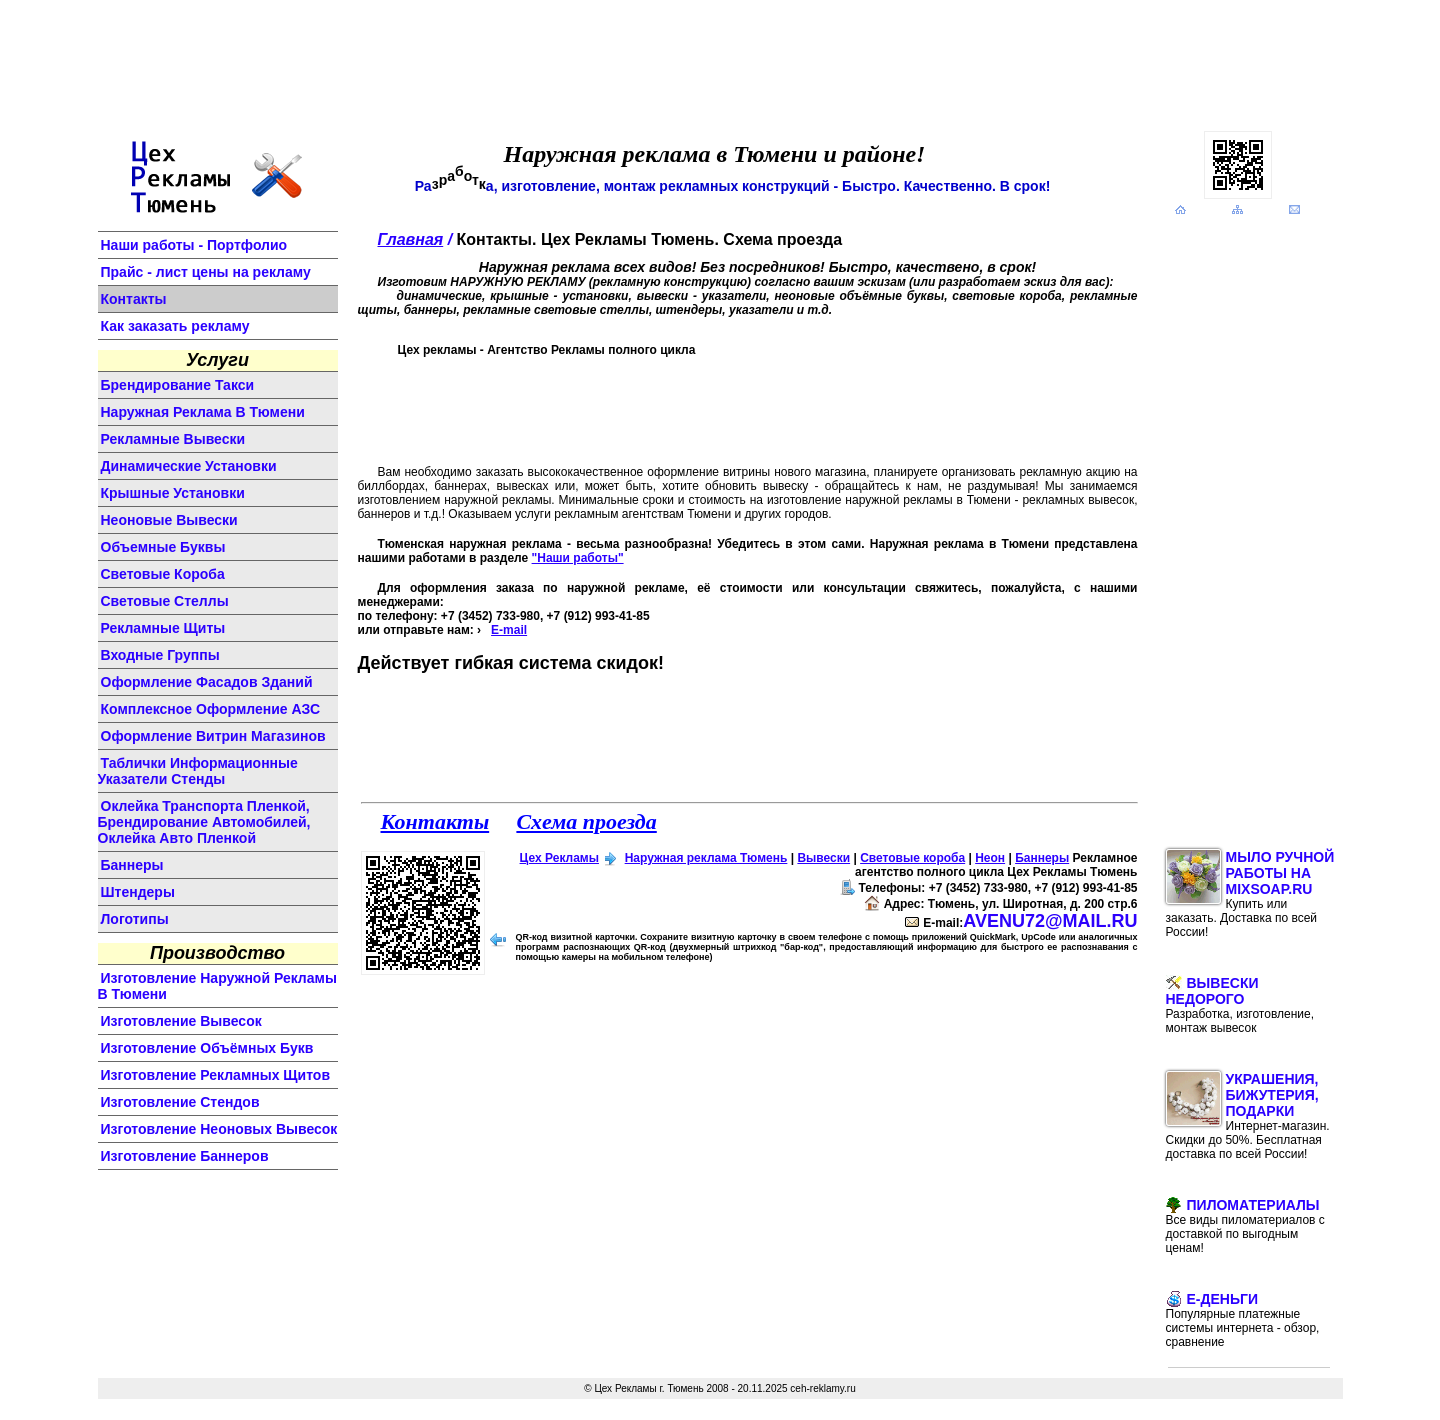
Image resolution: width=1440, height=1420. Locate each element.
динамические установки (189, 466)
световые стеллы (165, 601)
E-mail (509, 630)
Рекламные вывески (173, 439)
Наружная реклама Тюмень (706, 858)
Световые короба (912, 858)
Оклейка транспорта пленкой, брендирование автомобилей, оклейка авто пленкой (204, 822)
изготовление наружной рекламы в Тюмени (217, 986)
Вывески (823, 858)
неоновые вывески (169, 520)
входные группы (160, 655)
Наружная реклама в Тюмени (203, 412)
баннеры (132, 865)
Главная (411, 239)
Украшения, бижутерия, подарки (1248, 1116)
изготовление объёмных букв (207, 1048)
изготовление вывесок (181, 1021)
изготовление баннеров (185, 1156)
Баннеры (1042, 858)
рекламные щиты (163, 628)
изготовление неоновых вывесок (219, 1129)
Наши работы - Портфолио (194, 245)
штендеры (138, 892)
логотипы (135, 919)
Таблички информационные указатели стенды (198, 771)
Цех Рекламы (559, 858)
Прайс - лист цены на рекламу (206, 272)
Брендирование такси (178, 385)
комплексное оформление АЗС (211, 709)
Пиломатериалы (1245, 1226)
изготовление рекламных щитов (216, 1075)
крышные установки (173, 493)
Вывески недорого (1240, 1005)
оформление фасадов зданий (207, 682)
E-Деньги (1243, 1320)
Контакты (134, 299)
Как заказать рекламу (175, 326)
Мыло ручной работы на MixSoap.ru (1250, 894)
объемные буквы (163, 547)
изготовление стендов (180, 1102)
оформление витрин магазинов (213, 736)
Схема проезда (586, 821)
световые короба (163, 574)
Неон (990, 858)
